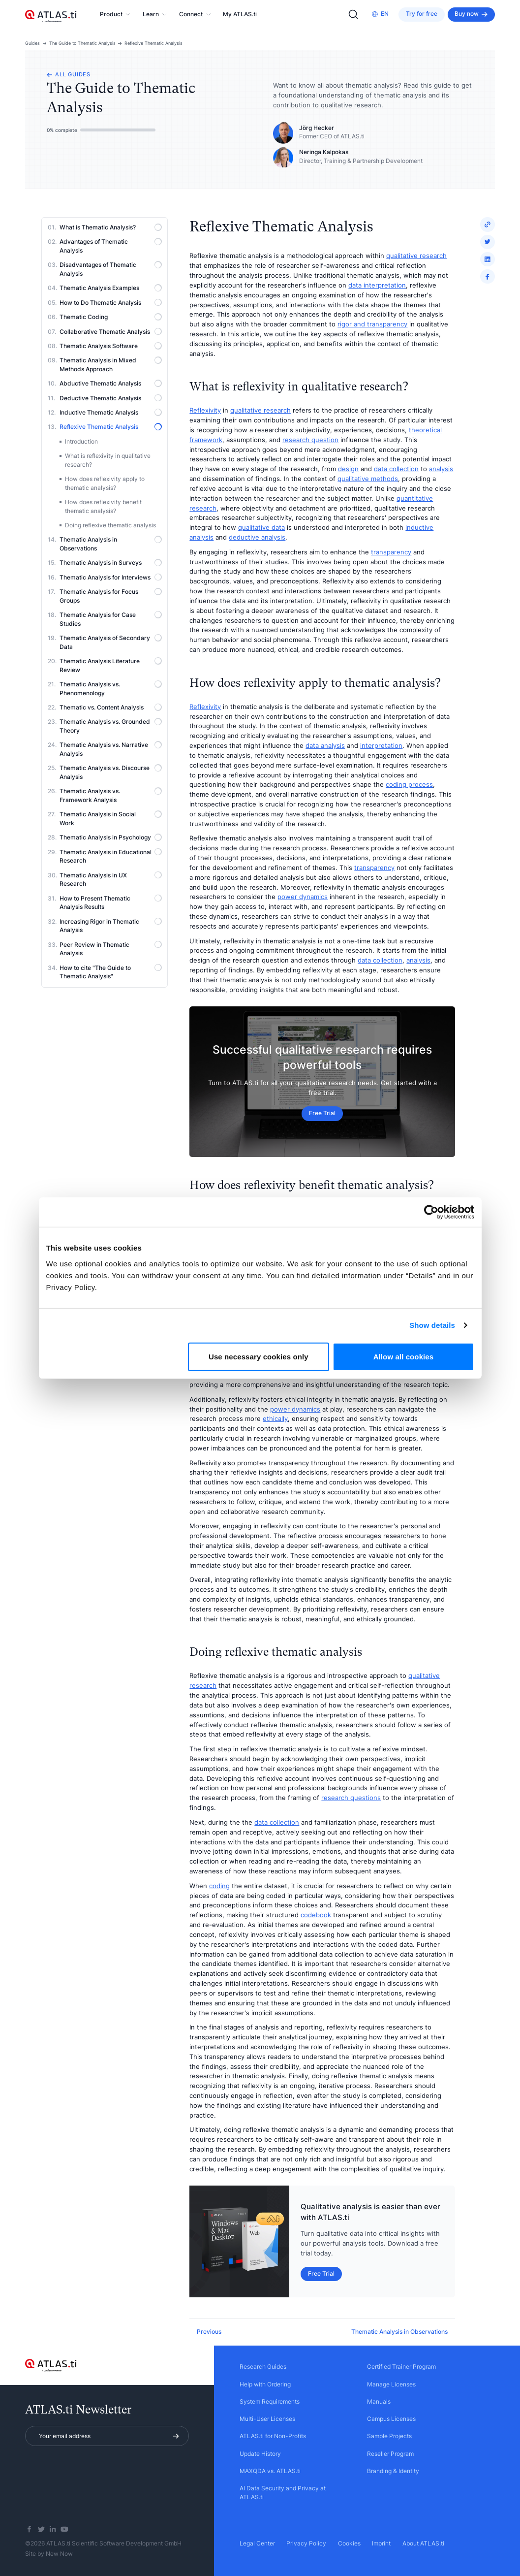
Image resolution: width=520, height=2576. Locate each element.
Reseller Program (390, 2453)
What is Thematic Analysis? (111, 227)
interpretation (381, 745)
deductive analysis (257, 537)
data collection (396, 469)
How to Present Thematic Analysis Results (111, 903)
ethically (275, 1418)
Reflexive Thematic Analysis (153, 43)
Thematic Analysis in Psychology (111, 837)
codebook (316, 1915)
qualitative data (261, 527)
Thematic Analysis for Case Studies (111, 619)
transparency (391, 552)
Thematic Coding (111, 317)
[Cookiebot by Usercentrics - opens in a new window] (431, 1212)
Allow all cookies (403, 1356)
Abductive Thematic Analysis (111, 383)
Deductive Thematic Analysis (111, 398)
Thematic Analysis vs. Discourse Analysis (111, 772)
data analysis (325, 745)
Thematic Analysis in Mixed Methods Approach (111, 364)
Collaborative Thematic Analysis (111, 331)
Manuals (379, 2401)
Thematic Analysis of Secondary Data (111, 642)
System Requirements (270, 2401)
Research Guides (263, 2366)
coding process (409, 784)
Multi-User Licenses (267, 2418)
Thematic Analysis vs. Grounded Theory (111, 726)
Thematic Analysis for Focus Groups (111, 596)
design (348, 469)
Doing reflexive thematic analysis (110, 525)
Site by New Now (49, 2553)
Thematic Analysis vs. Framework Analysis (111, 795)
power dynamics (302, 897)
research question (310, 440)
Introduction (81, 441)
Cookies (349, 2543)
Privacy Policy (306, 2543)
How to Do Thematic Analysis (111, 302)
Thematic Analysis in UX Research (111, 879)
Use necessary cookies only (258, 1356)
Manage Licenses (391, 2384)
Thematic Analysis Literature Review (111, 665)
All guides (69, 74)
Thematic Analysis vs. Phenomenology (111, 688)
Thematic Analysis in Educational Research (111, 856)
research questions (351, 1798)
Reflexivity (205, 410)
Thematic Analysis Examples (111, 287)
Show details (432, 1325)
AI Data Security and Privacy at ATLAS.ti (283, 2493)
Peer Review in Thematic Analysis (111, 949)
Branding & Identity (393, 2471)
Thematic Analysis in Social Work (111, 818)
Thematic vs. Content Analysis (111, 707)
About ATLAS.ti (423, 2543)
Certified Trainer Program (401, 2366)
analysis (441, 469)
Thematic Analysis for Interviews (111, 577)
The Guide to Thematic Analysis (82, 43)
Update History (260, 2453)
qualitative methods (367, 479)
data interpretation (377, 285)
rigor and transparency (372, 324)
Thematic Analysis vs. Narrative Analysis (111, 749)
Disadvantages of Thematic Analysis (111, 269)
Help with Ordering (265, 2384)
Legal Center (257, 2543)
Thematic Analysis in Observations (111, 544)
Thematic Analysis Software (111, 346)
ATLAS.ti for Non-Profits (273, 2436)
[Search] (353, 14)
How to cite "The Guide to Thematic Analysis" (111, 972)
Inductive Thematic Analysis (111, 412)
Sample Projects (389, 2436)
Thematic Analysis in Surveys (111, 562)
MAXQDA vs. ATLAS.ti (270, 2471)
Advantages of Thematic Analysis (111, 246)
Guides (32, 43)
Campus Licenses (391, 2418)
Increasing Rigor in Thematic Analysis (111, 926)
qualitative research (416, 255)
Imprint (381, 2543)
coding (219, 1886)
